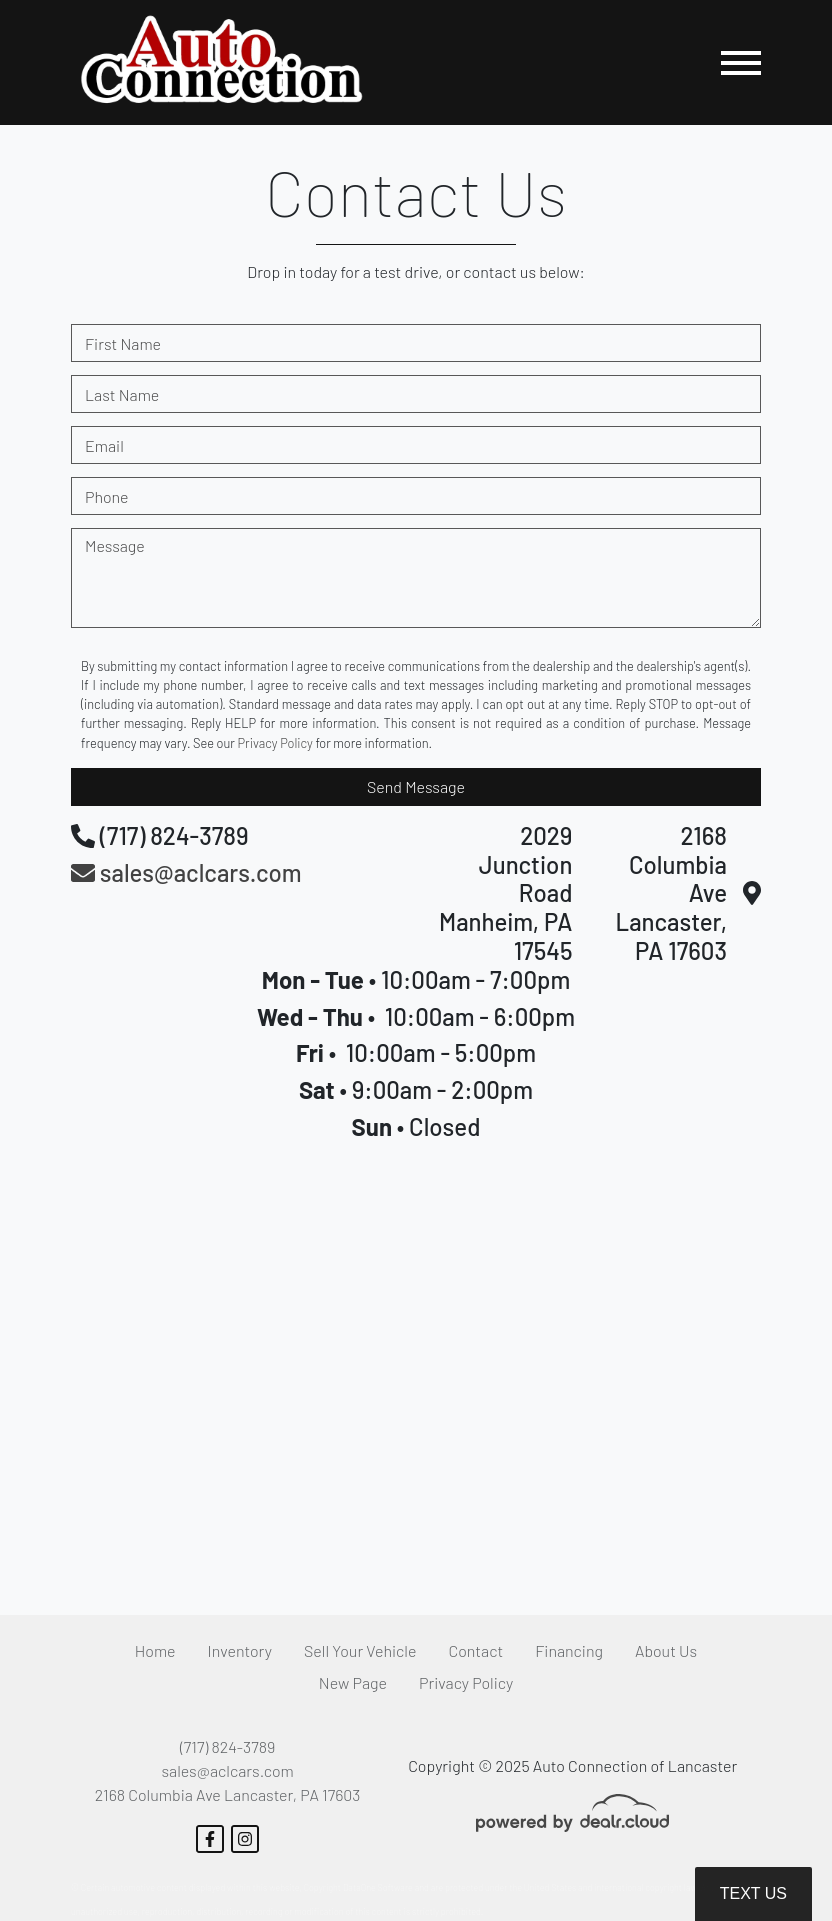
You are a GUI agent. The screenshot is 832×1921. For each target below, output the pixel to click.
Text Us (753, 1893)
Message (115, 545)
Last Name (122, 394)
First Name (123, 343)
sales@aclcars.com (227, 1770)
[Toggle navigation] (741, 62)
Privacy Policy (275, 743)
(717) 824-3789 (227, 1746)
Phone (106, 496)
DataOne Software (378, 1887)
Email (104, 445)
